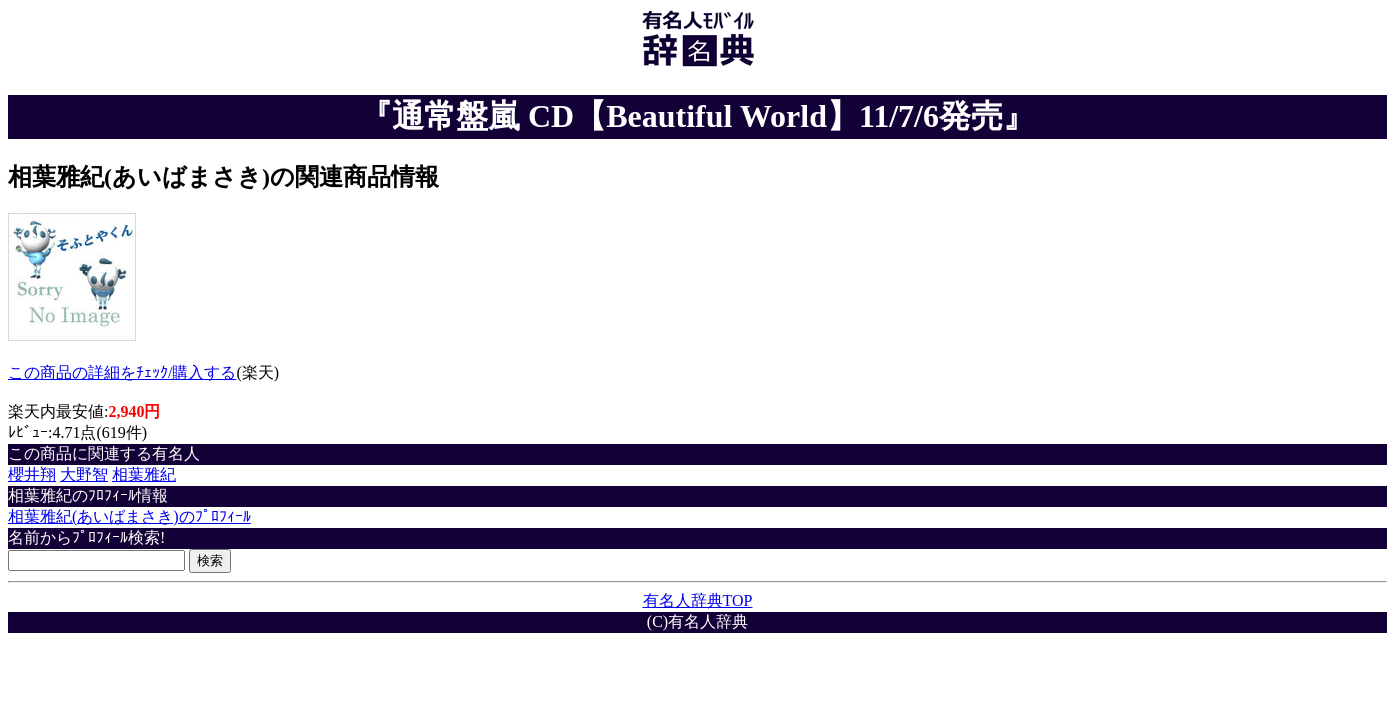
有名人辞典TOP (698, 600)
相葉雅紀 (144, 474)
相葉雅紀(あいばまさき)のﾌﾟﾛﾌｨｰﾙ (129, 516)
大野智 (84, 474)
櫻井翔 (32, 474)
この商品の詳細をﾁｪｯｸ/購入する (122, 372)
